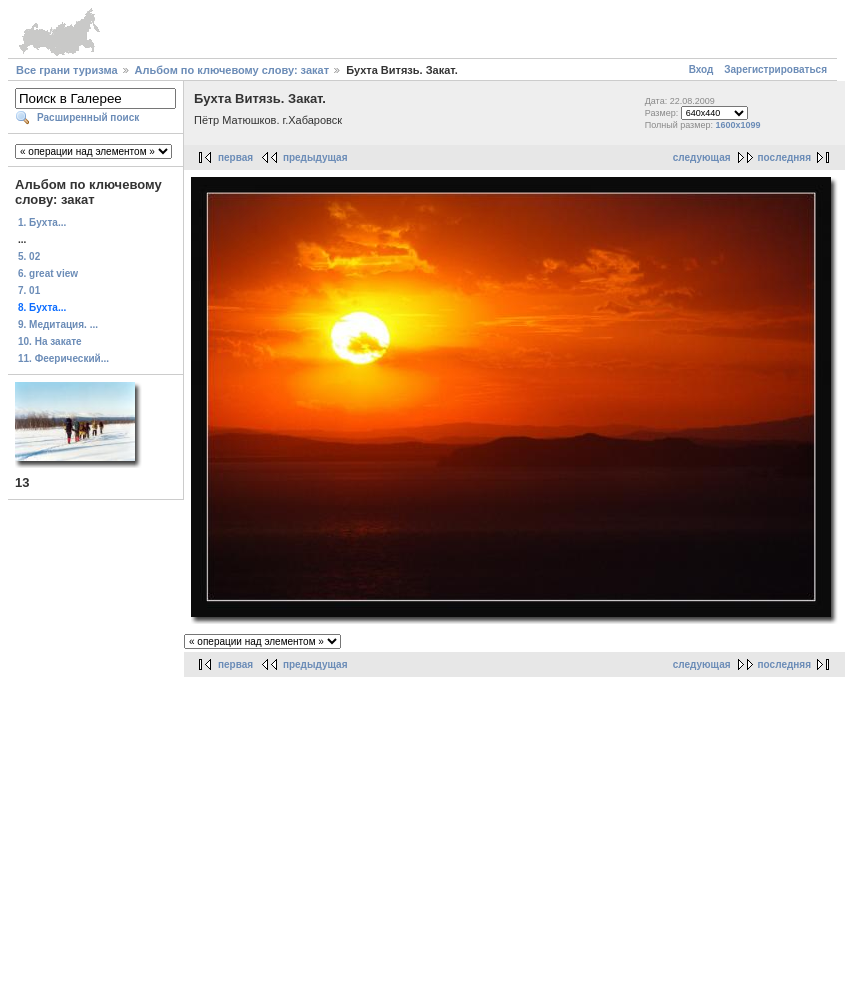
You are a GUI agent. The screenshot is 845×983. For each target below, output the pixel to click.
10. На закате (50, 341)
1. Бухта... (42, 222)
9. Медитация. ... (58, 324)
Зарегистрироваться (775, 69)
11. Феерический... (63, 358)
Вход (701, 69)
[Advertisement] (423, 821)
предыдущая (315, 157)
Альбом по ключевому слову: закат (232, 70)
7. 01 (29, 290)
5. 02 (29, 256)
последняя (784, 157)
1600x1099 (737, 125)
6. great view (48, 273)
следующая (702, 157)
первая (235, 157)
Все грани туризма (67, 70)
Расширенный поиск (88, 117)
